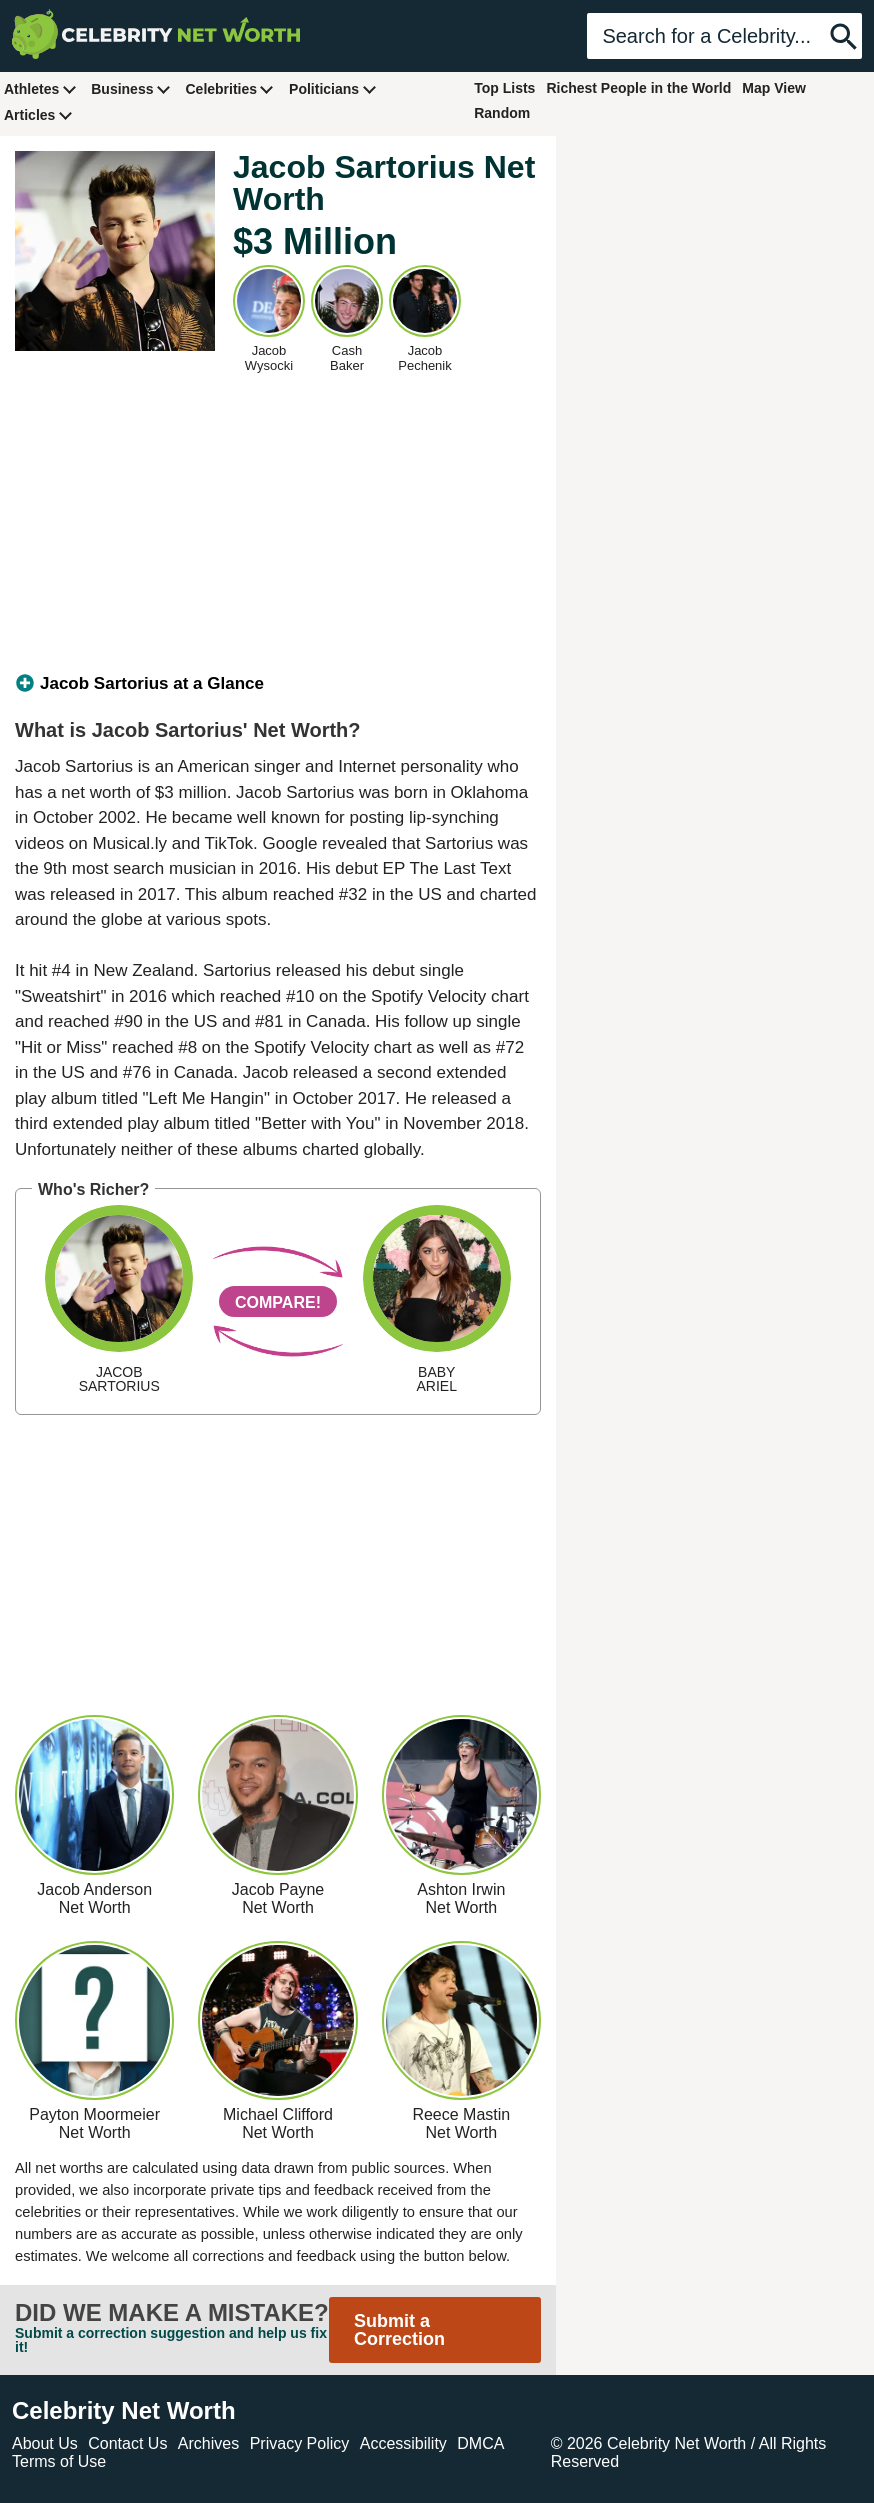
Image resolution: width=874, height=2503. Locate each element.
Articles (38, 114)
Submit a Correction (399, 2330)
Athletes (40, 88)
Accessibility (403, 2443)
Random (502, 113)
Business (131, 88)
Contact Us (127, 2443)
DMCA (480, 2443)
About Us (45, 2443)
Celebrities (230, 88)
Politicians (333, 88)
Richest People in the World (638, 88)
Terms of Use (59, 2461)
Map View (774, 88)
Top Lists (504, 88)
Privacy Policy (300, 2443)
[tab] (278, 684)
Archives (208, 2443)
